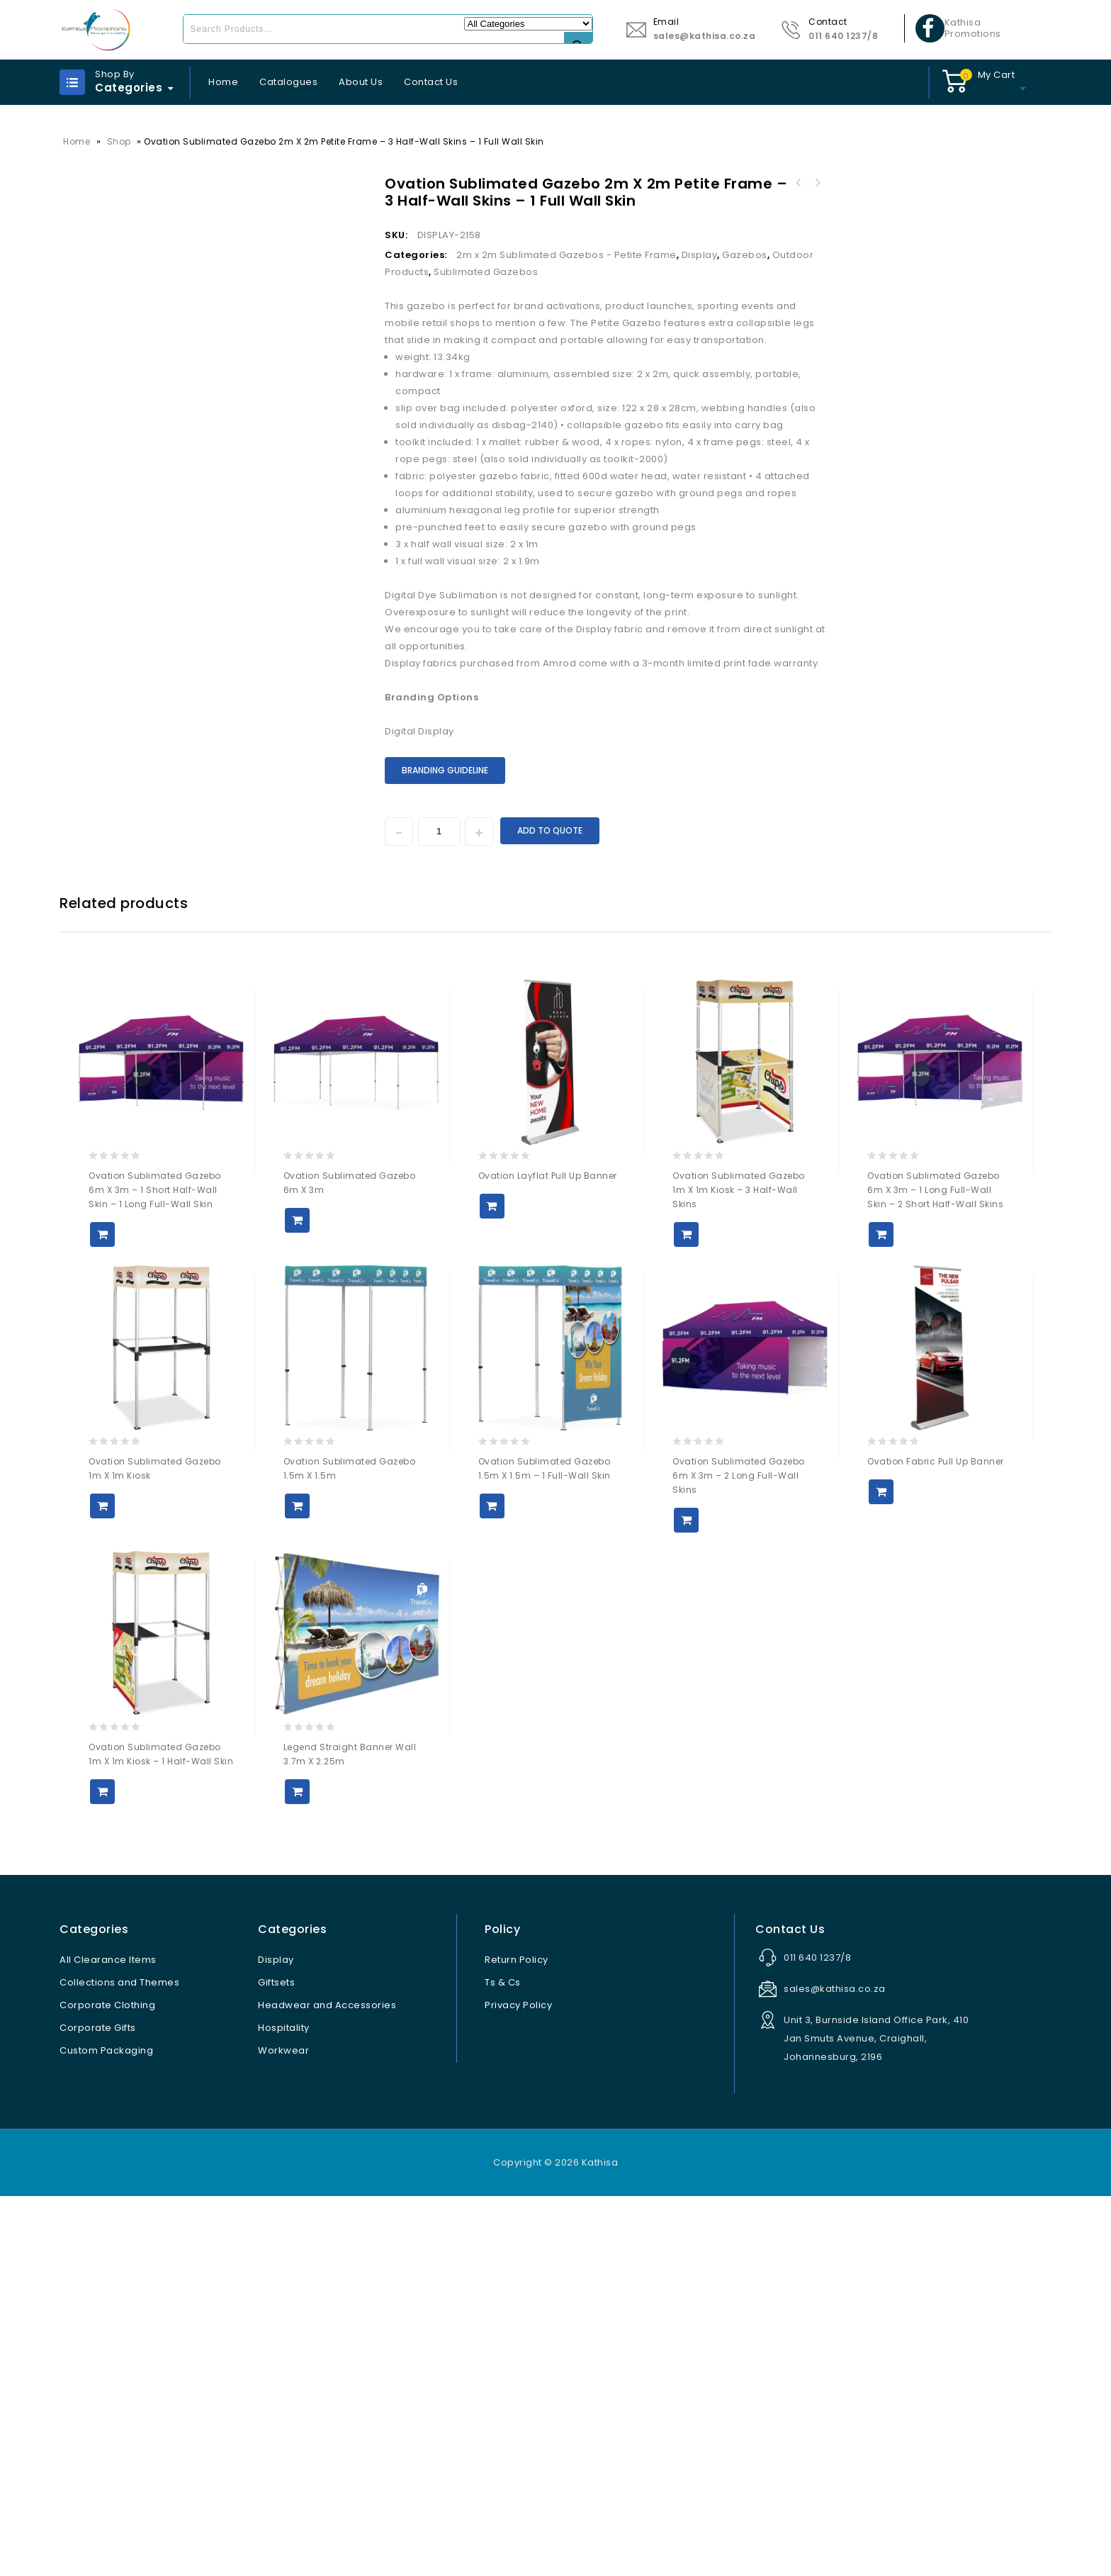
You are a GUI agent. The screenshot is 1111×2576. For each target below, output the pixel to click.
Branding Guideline (445, 770)
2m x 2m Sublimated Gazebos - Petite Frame (566, 255)
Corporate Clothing (107, 2385)
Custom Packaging (106, 2430)
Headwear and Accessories (327, 2385)
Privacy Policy (518, 2385)
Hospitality (284, 2407)
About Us (361, 82)
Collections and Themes (119, 2362)
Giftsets (276, 2362)
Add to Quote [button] (102, 1614)
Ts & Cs (503, 2362)
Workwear (283, 2430)
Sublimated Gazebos (486, 272)
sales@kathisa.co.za (704, 36)
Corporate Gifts (98, 2407)
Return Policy (516, 2339)
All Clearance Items (108, 2339)
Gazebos (744, 255)
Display (700, 255)
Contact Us (431, 82)
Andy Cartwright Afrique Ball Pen (798, 183)
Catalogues (288, 82)
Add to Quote (549, 830)
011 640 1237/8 (843, 36)
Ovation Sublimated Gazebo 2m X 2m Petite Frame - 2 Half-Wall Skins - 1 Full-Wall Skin (817, 183)
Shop (119, 141)
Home (223, 82)
